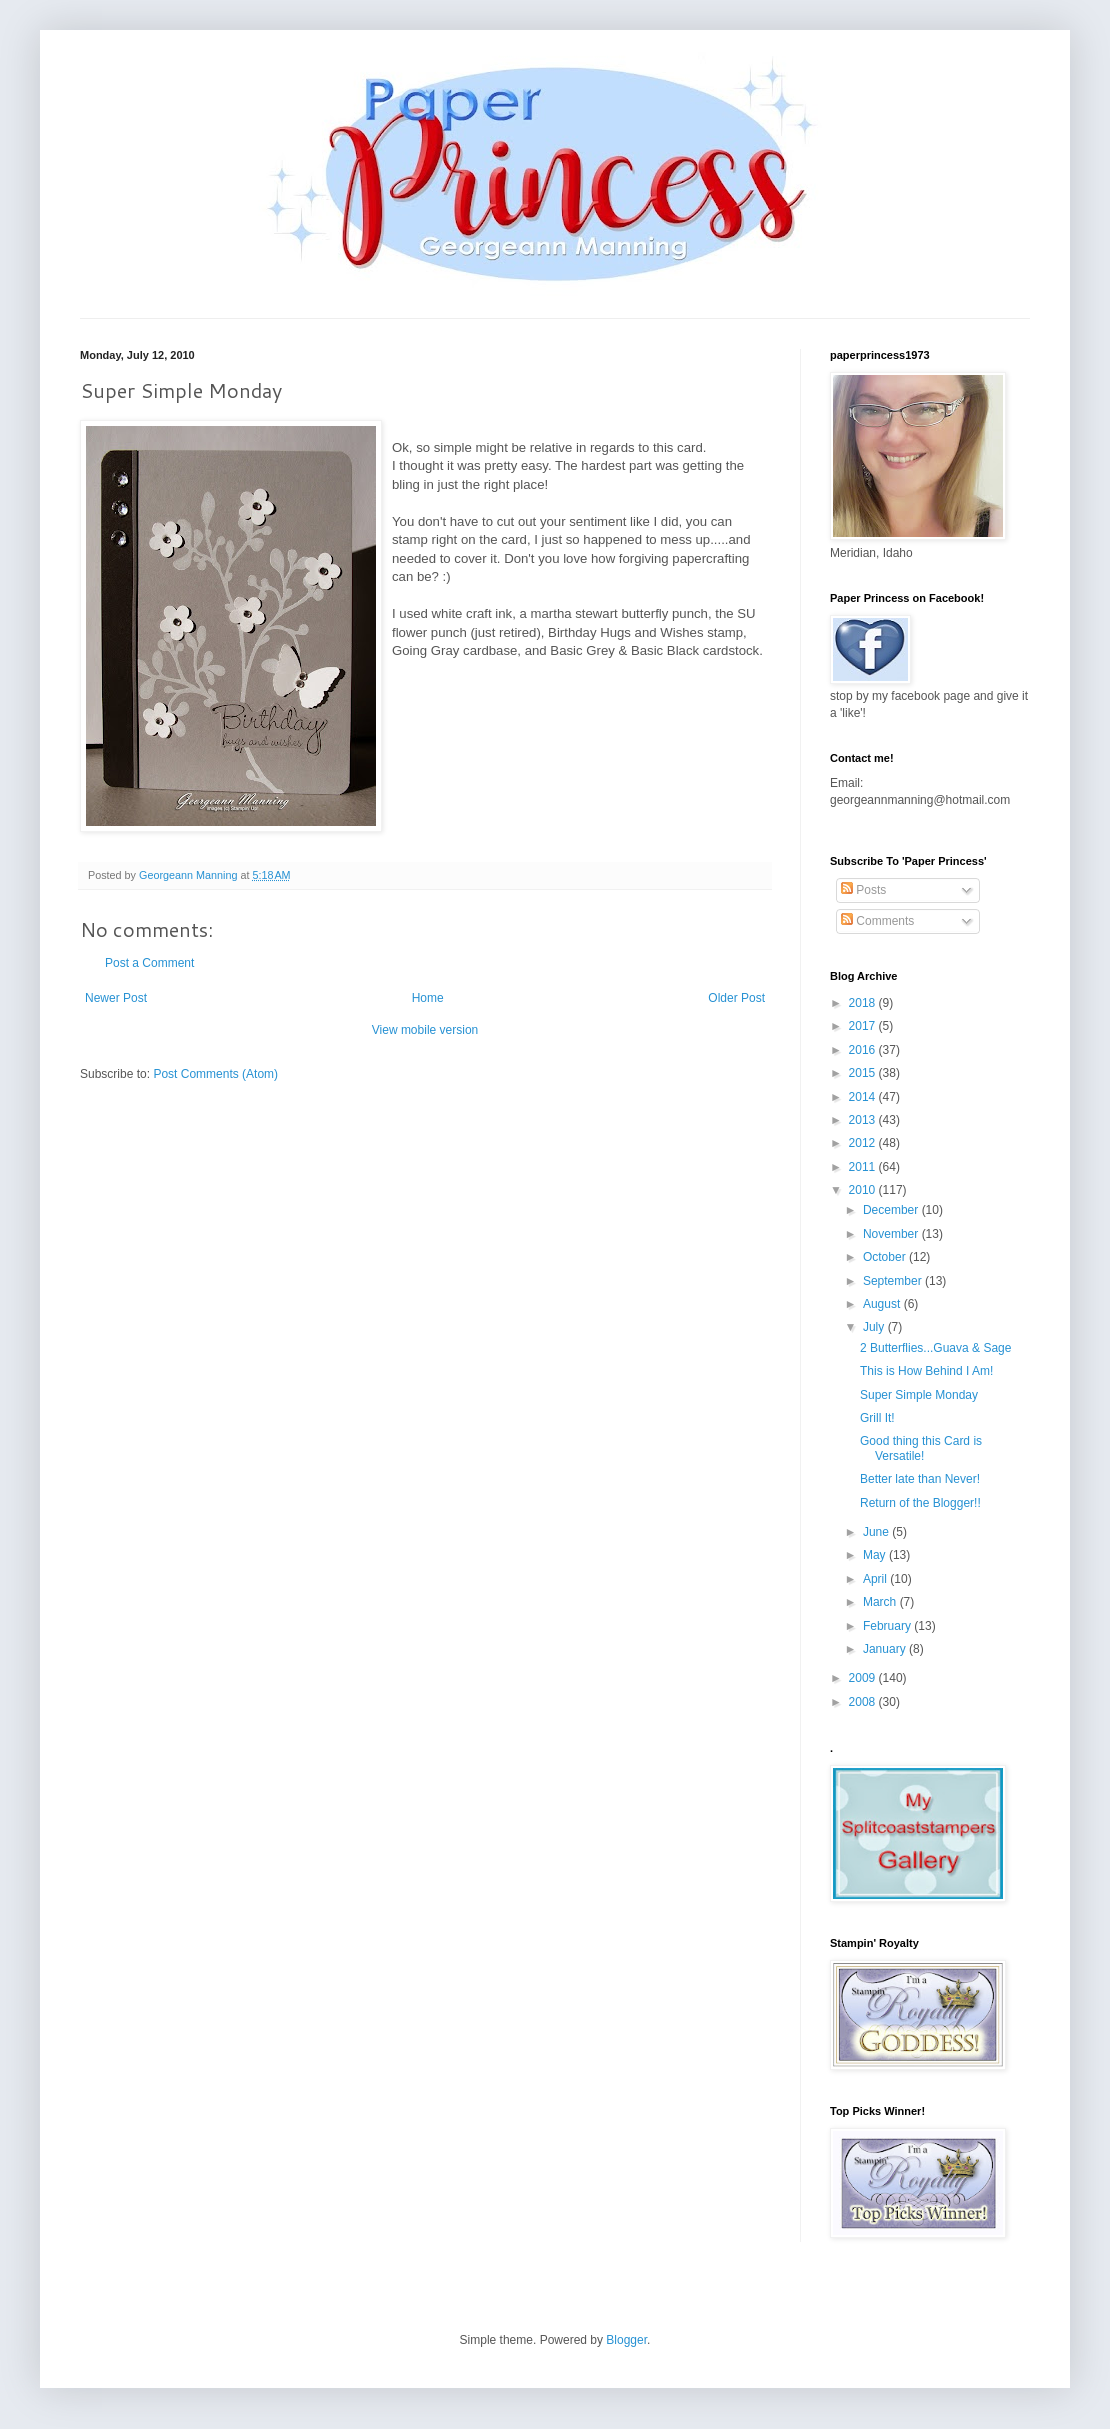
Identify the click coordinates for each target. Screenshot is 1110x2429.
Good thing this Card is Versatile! (921, 1448)
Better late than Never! (920, 1479)
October (886, 1257)
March (881, 1602)
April (876, 1579)
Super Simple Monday (919, 1395)
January (886, 1649)
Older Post (736, 998)
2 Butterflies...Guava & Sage (935, 1348)
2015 (864, 1073)
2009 (864, 1678)
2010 (864, 1190)
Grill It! (877, 1418)
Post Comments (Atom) (215, 1074)
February (888, 1626)
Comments (877, 921)
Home (428, 998)
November (892, 1234)
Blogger (626, 2340)
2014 (864, 1097)
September (894, 1281)
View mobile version (425, 1030)
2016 (864, 1050)
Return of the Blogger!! (920, 1503)
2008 (864, 1702)
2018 (864, 1003)
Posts (863, 890)
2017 (864, 1026)
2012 (864, 1143)
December (892, 1210)
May (876, 1555)
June (877, 1532)
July (875, 1327)
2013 (864, 1120)
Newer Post (116, 998)
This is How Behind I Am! (926, 1371)
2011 (864, 1167)
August (883, 1304)
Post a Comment (149, 963)
